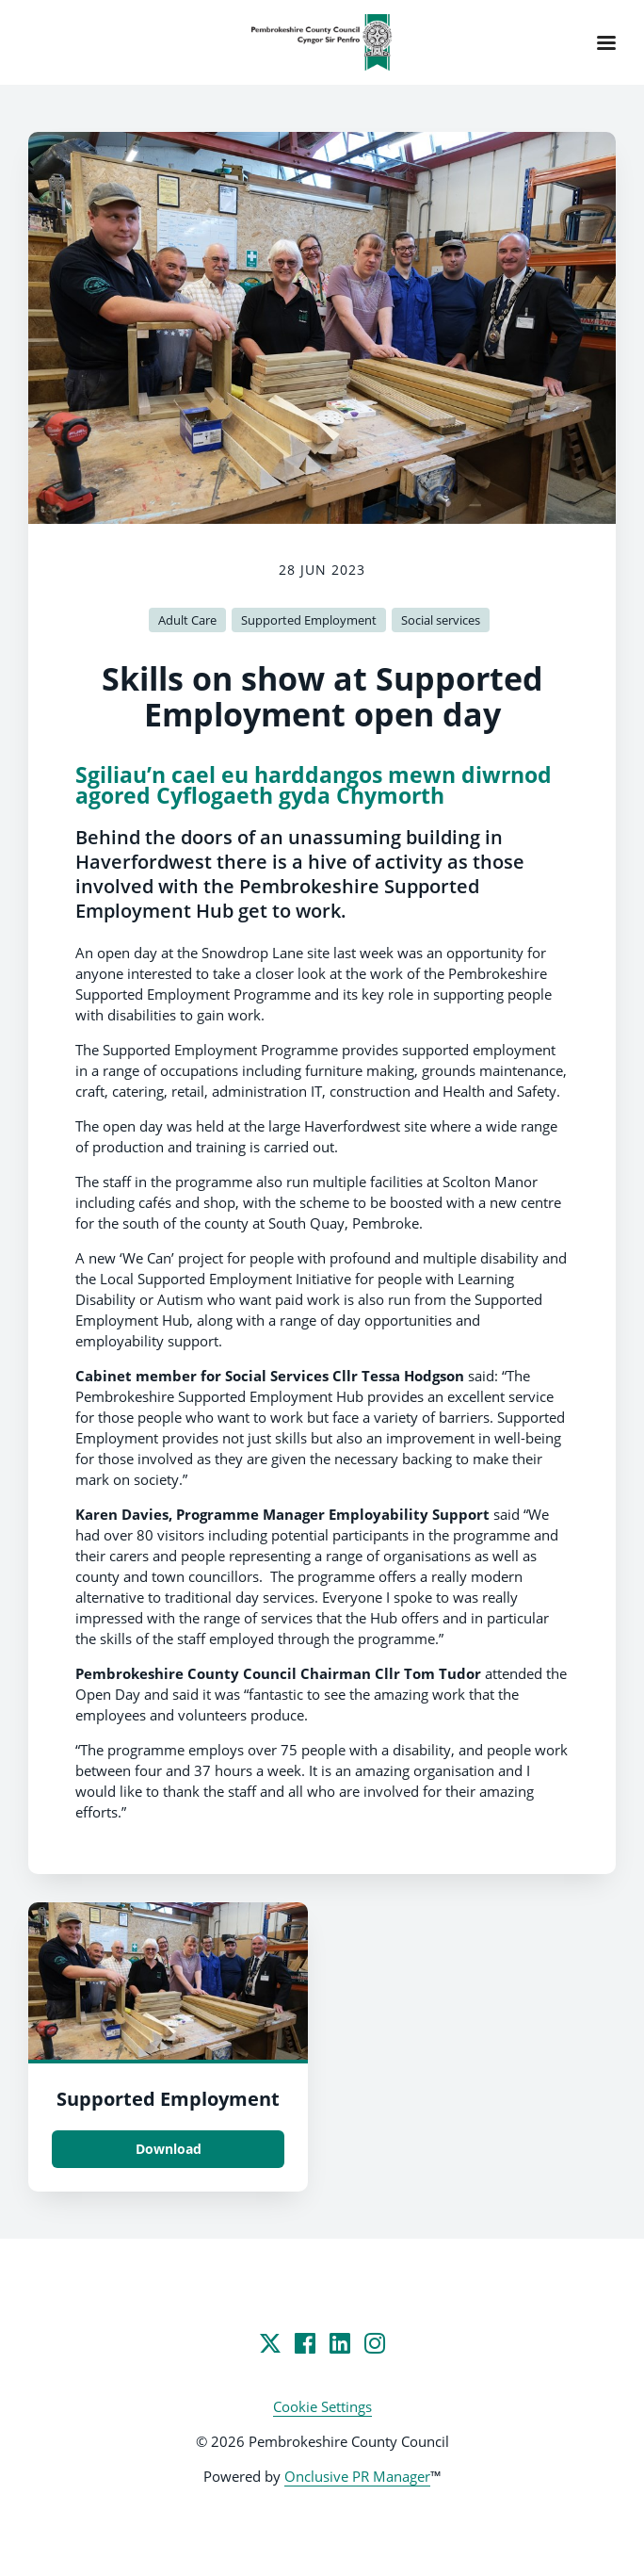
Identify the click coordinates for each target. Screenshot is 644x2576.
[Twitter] (270, 2343)
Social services (440, 619)
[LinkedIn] (340, 2343)
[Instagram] (374, 2343)
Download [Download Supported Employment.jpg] (168, 2149)
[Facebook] (305, 2343)
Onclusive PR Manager (357, 2476)
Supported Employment (309, 619)
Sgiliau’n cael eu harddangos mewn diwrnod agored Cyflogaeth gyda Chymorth (313, 785)
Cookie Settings (322, 2406)
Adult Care (187, 619)
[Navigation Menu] (606, 42)
